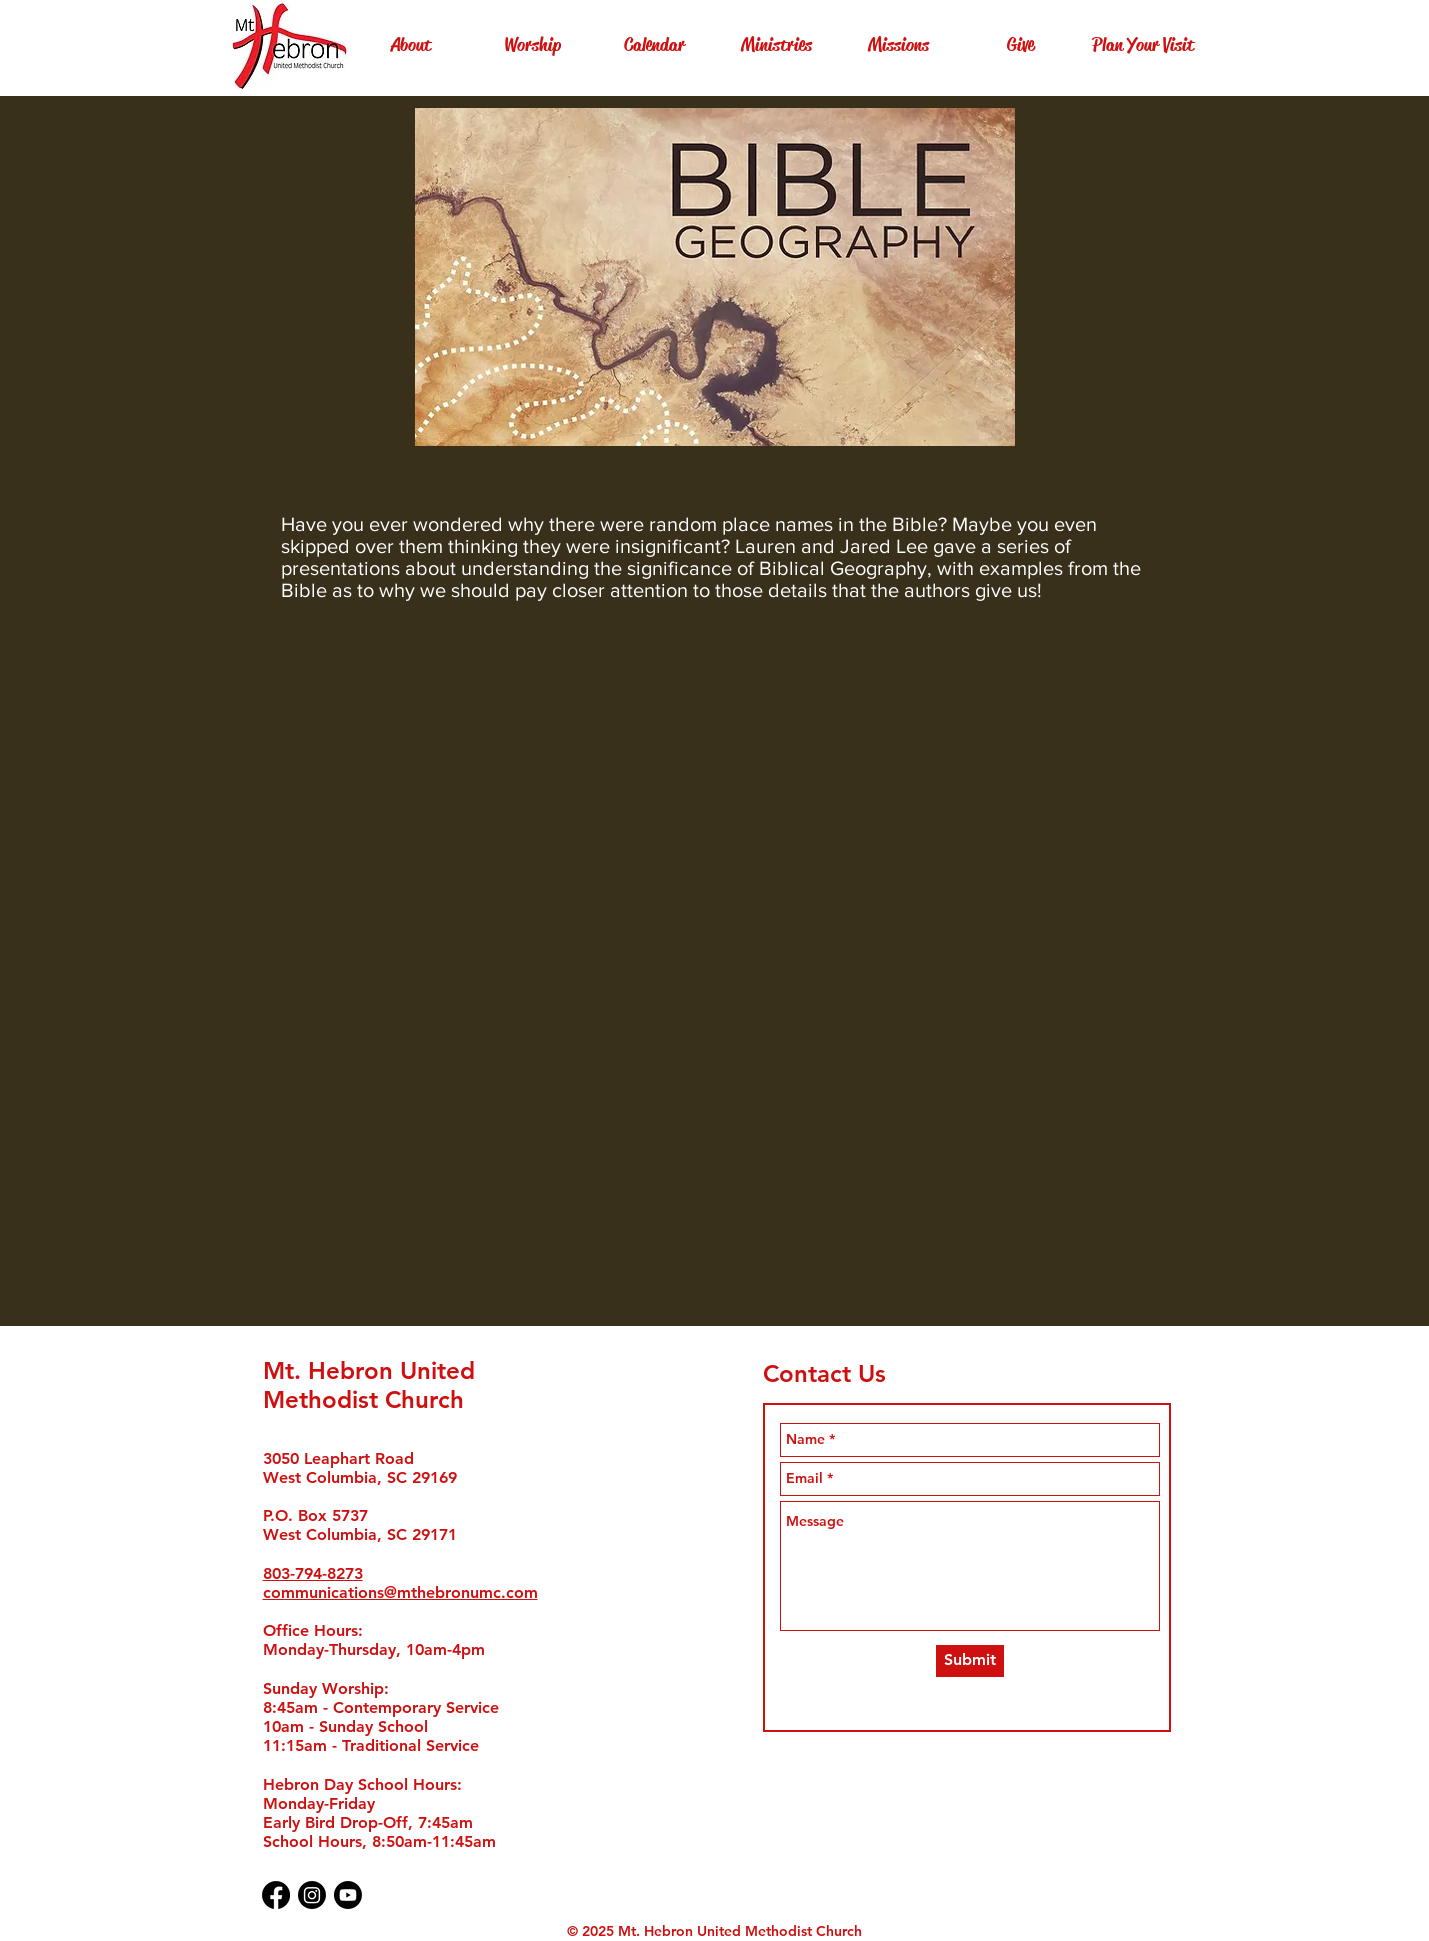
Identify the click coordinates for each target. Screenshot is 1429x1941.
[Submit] (970, 1661)
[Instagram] (312, 1895)
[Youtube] (348, 1895)
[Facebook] (276, 1895)
